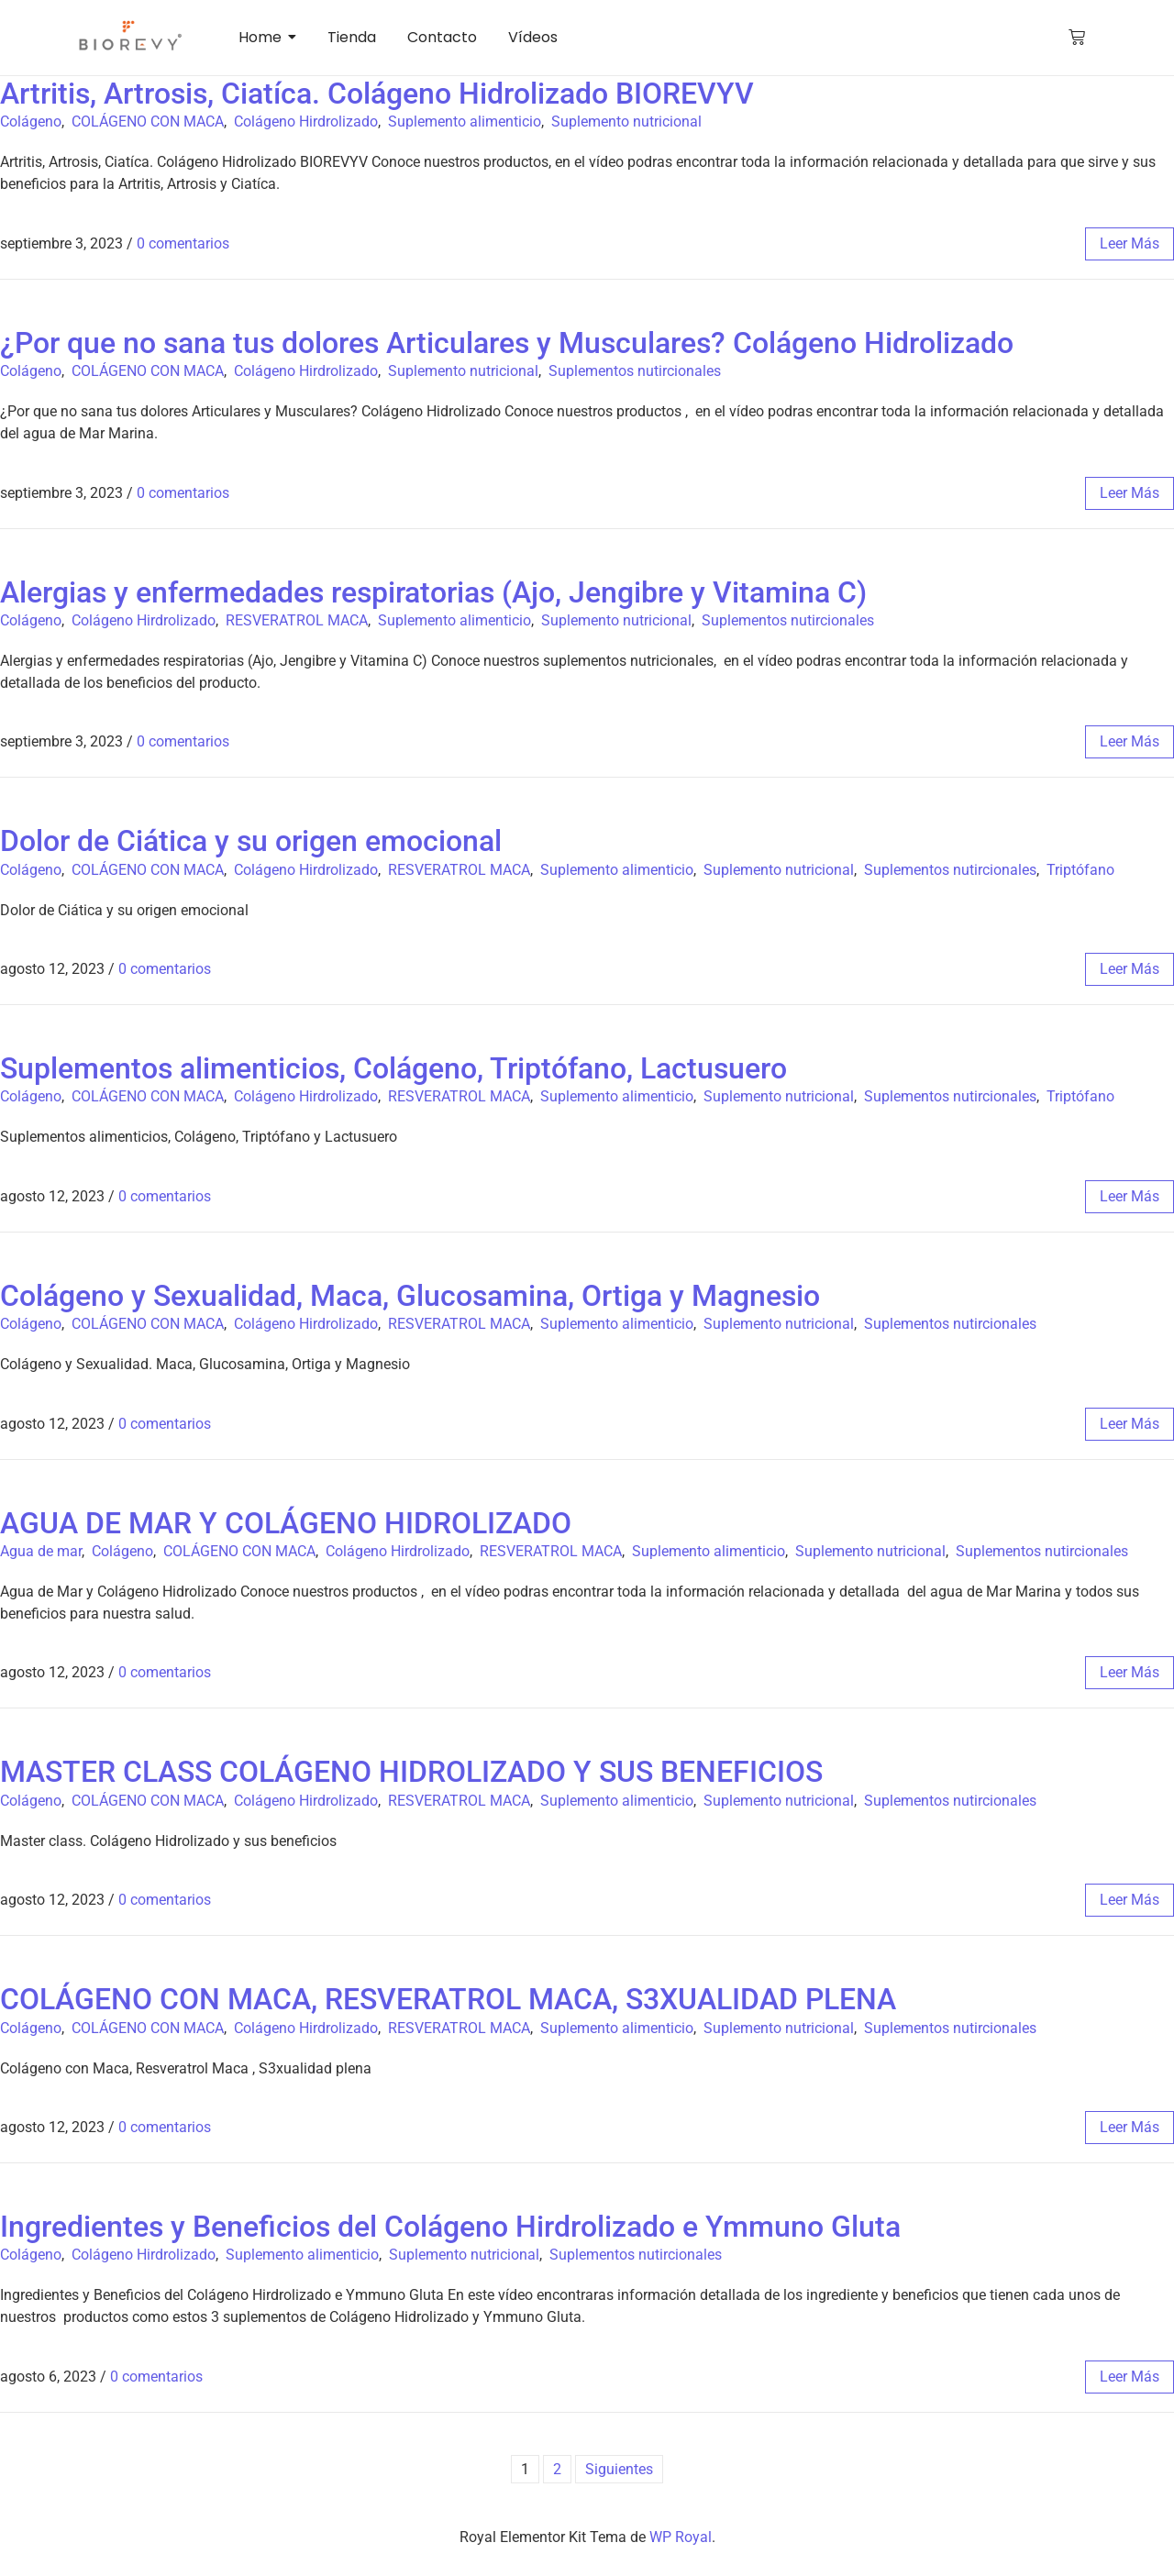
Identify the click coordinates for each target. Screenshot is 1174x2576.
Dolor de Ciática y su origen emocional (251, 841)
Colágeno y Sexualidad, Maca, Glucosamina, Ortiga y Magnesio (410, 1295)
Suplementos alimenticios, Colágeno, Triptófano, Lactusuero (393, 1068)
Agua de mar (41, 1551)
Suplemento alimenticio (464, 121)
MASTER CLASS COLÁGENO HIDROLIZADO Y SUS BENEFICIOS (411, 1771)
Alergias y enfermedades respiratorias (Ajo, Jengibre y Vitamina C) (433, 592)
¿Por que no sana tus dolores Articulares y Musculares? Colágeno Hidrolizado (506, 343)
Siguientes (619, 2469)
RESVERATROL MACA (297, 620)
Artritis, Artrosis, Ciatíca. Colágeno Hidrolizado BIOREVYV (377, 93)
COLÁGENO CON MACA (148, 121)
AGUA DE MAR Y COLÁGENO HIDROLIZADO (285, 1523)
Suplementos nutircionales (634, 371)
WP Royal (680, 2537)
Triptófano (1080, 870)
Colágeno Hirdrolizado (306, 121)
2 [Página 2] (557, 2469)
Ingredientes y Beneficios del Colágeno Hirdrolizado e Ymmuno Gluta (450, 2226)
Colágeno (30, 121)
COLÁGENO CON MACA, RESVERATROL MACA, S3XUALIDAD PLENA (448, 1999)
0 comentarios (183, 243)
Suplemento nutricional (626, 121)
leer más (1129, 243)
